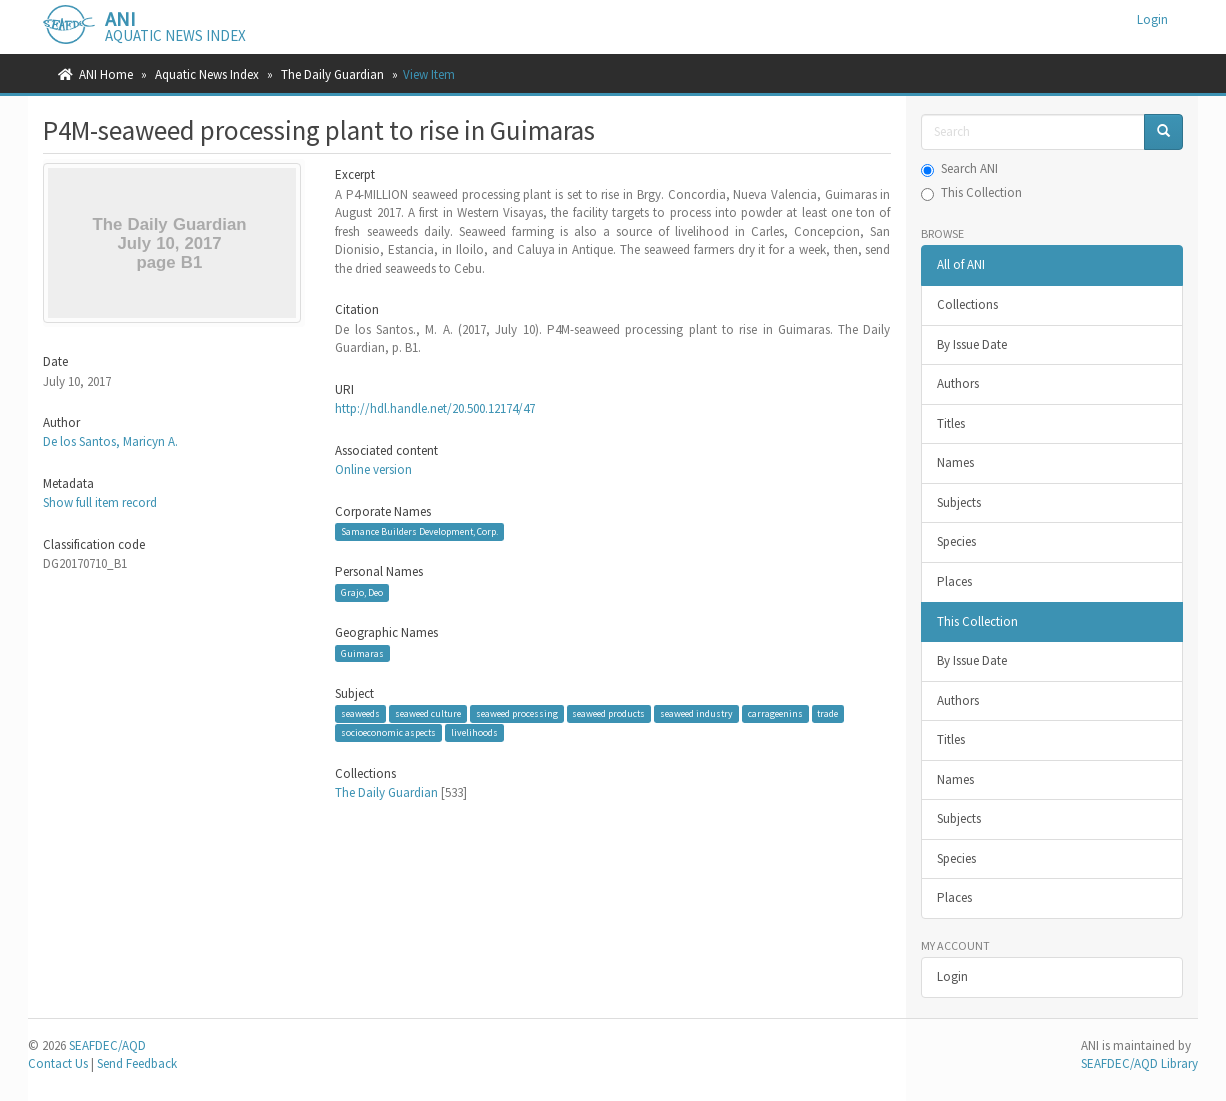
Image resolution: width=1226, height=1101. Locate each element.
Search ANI (959, 168)
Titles (951, 423)
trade (827, 713)
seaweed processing (517, 713)
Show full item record (100, 502)
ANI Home (106, 74)
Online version (373, 469)
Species (956, 541)
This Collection (971, 192)
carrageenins (775, 713)
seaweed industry (696, 713)
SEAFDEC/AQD (107, 1045)
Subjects (959, 502)
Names (955, 462)
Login (952, 976)
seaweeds (360, 713)
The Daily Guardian (332, 74)
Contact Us (58, 1063)
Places (954, 581)
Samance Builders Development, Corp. (419, 531)
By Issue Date (972, 344)
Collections (967, 304)
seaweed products (608, 713)
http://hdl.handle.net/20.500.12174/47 (435, 408)
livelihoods (474, 732)
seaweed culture (428, 713)
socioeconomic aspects (388, 732)
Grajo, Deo (362, 592)
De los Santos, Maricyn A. (110, 441)
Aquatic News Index (207, 74)
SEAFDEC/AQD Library (1139, 1063)
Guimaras (362, 653)
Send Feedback (137, 1063)
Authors (958, 383)
